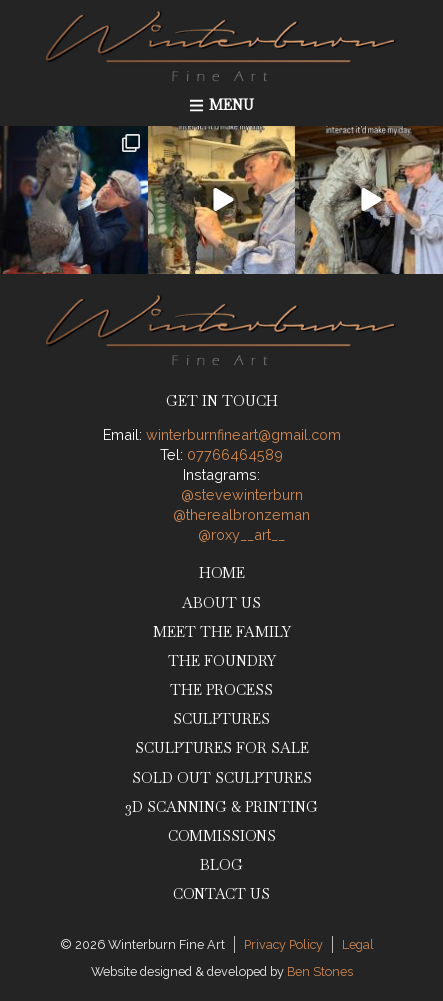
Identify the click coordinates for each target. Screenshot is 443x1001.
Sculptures (221, 719)
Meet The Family (222, 632)
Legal (358, 944)
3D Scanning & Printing (221, 807)
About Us (221, 603)
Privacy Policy (283, 944)
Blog (221, 865)
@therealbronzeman (241, 514)
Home (222, 573)
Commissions (222, 836)
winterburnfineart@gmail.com (243, 434)
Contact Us (221, 894)
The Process (221, 690)
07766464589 (235, 454)
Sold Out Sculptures (222, 778)
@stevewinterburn (242, 494)
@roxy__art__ (241, 534)
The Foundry (222, 661)
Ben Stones (320, 971)
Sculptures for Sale (222, 748)
